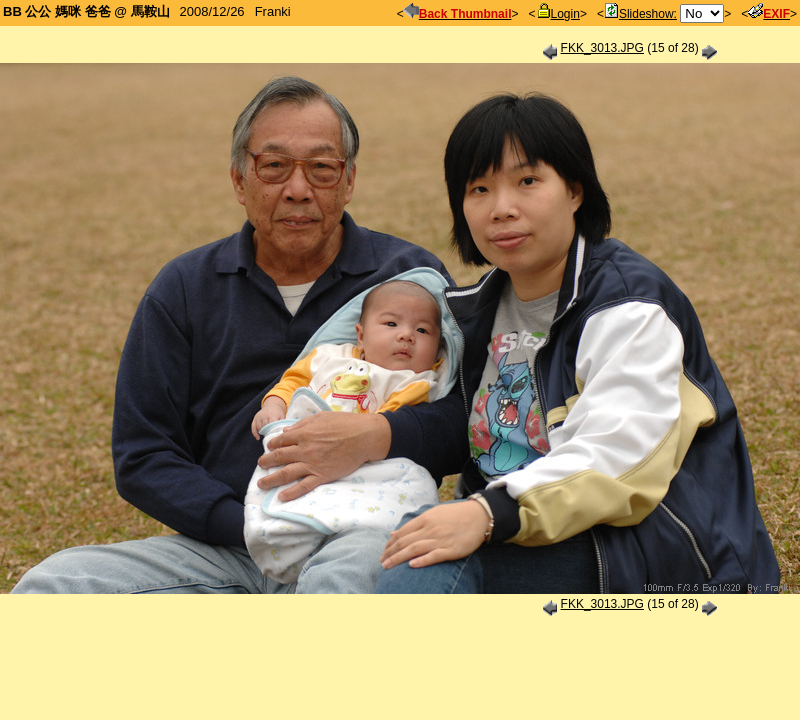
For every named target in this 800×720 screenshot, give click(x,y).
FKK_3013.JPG (602, 48)
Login (558, 14)
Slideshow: (640, 14)
